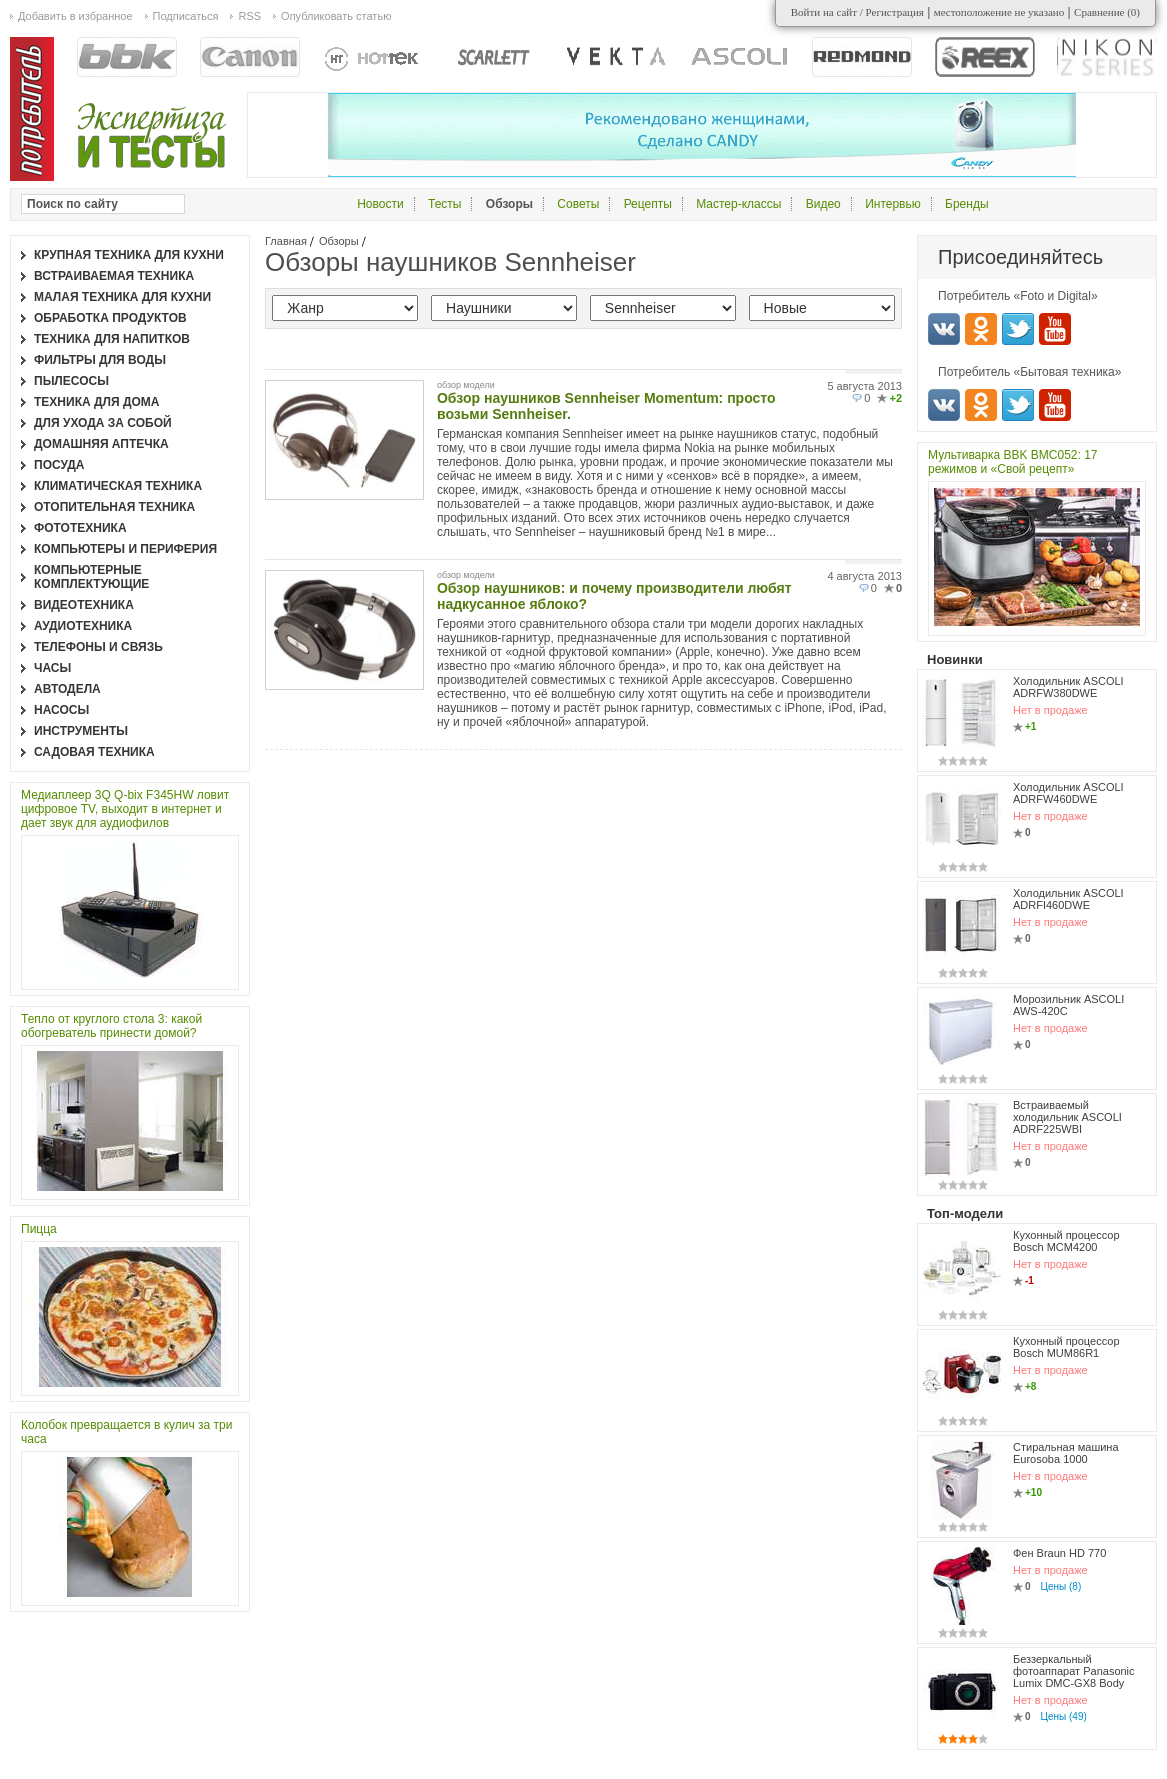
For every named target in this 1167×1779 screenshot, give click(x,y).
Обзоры (339, 241)
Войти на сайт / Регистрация (857, 12)
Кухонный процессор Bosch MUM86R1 (1066, 1347)
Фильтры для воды (100, 360)
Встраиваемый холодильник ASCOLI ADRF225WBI (1067, 1117)
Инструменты (81, 731)
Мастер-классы (738, 204)
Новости (380, 204)
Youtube (1055, 329)
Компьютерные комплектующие (91, 577)
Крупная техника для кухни (129, 255)
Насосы (61, 710)
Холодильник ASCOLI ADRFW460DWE (1068, 793)
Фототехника (80, 528)
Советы (578, 204)
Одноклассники (981, 329)
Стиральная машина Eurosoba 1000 (1066, 1453)
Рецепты (648, 204)
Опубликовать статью (336, 16)
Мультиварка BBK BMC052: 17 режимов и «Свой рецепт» (1013, 462)
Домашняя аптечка (101, 444)
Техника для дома (96, 402)
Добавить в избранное (75, 16)
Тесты (444, 204)
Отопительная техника (114, 507)
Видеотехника (84, 605)
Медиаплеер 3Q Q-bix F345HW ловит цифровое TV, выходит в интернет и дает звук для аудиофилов (125, 809)
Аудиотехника (83, 626)
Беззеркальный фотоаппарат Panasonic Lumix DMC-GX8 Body (1074, 1671)
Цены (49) (1064, 1716)
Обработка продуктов (110, 318)
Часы (52, 668)
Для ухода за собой (103, 423)
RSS (249, 16)
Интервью (893, 204)
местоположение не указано (999, 12)
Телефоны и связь (98, 647)
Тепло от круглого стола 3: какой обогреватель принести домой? (111, 1026)
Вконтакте (944, 329)
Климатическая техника (118, 486)
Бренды (966, 204)
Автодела (67, 689)
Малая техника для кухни (122, 297)
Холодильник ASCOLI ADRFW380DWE (1068, 687)
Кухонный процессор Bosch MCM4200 (1066, 1241)
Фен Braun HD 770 (1059, 1553)
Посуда (59, 465)
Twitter (1018, 329)
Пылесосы (71, 381)
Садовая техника (94, 752)
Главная (286, 241)
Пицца (39, 1229)
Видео (823, 204)
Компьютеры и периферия (125, 549)
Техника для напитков (112, 339)
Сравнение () (1107, 12)
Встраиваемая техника (114, 276)
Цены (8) (1061, 1586)
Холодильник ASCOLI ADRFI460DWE (1068, 899)
